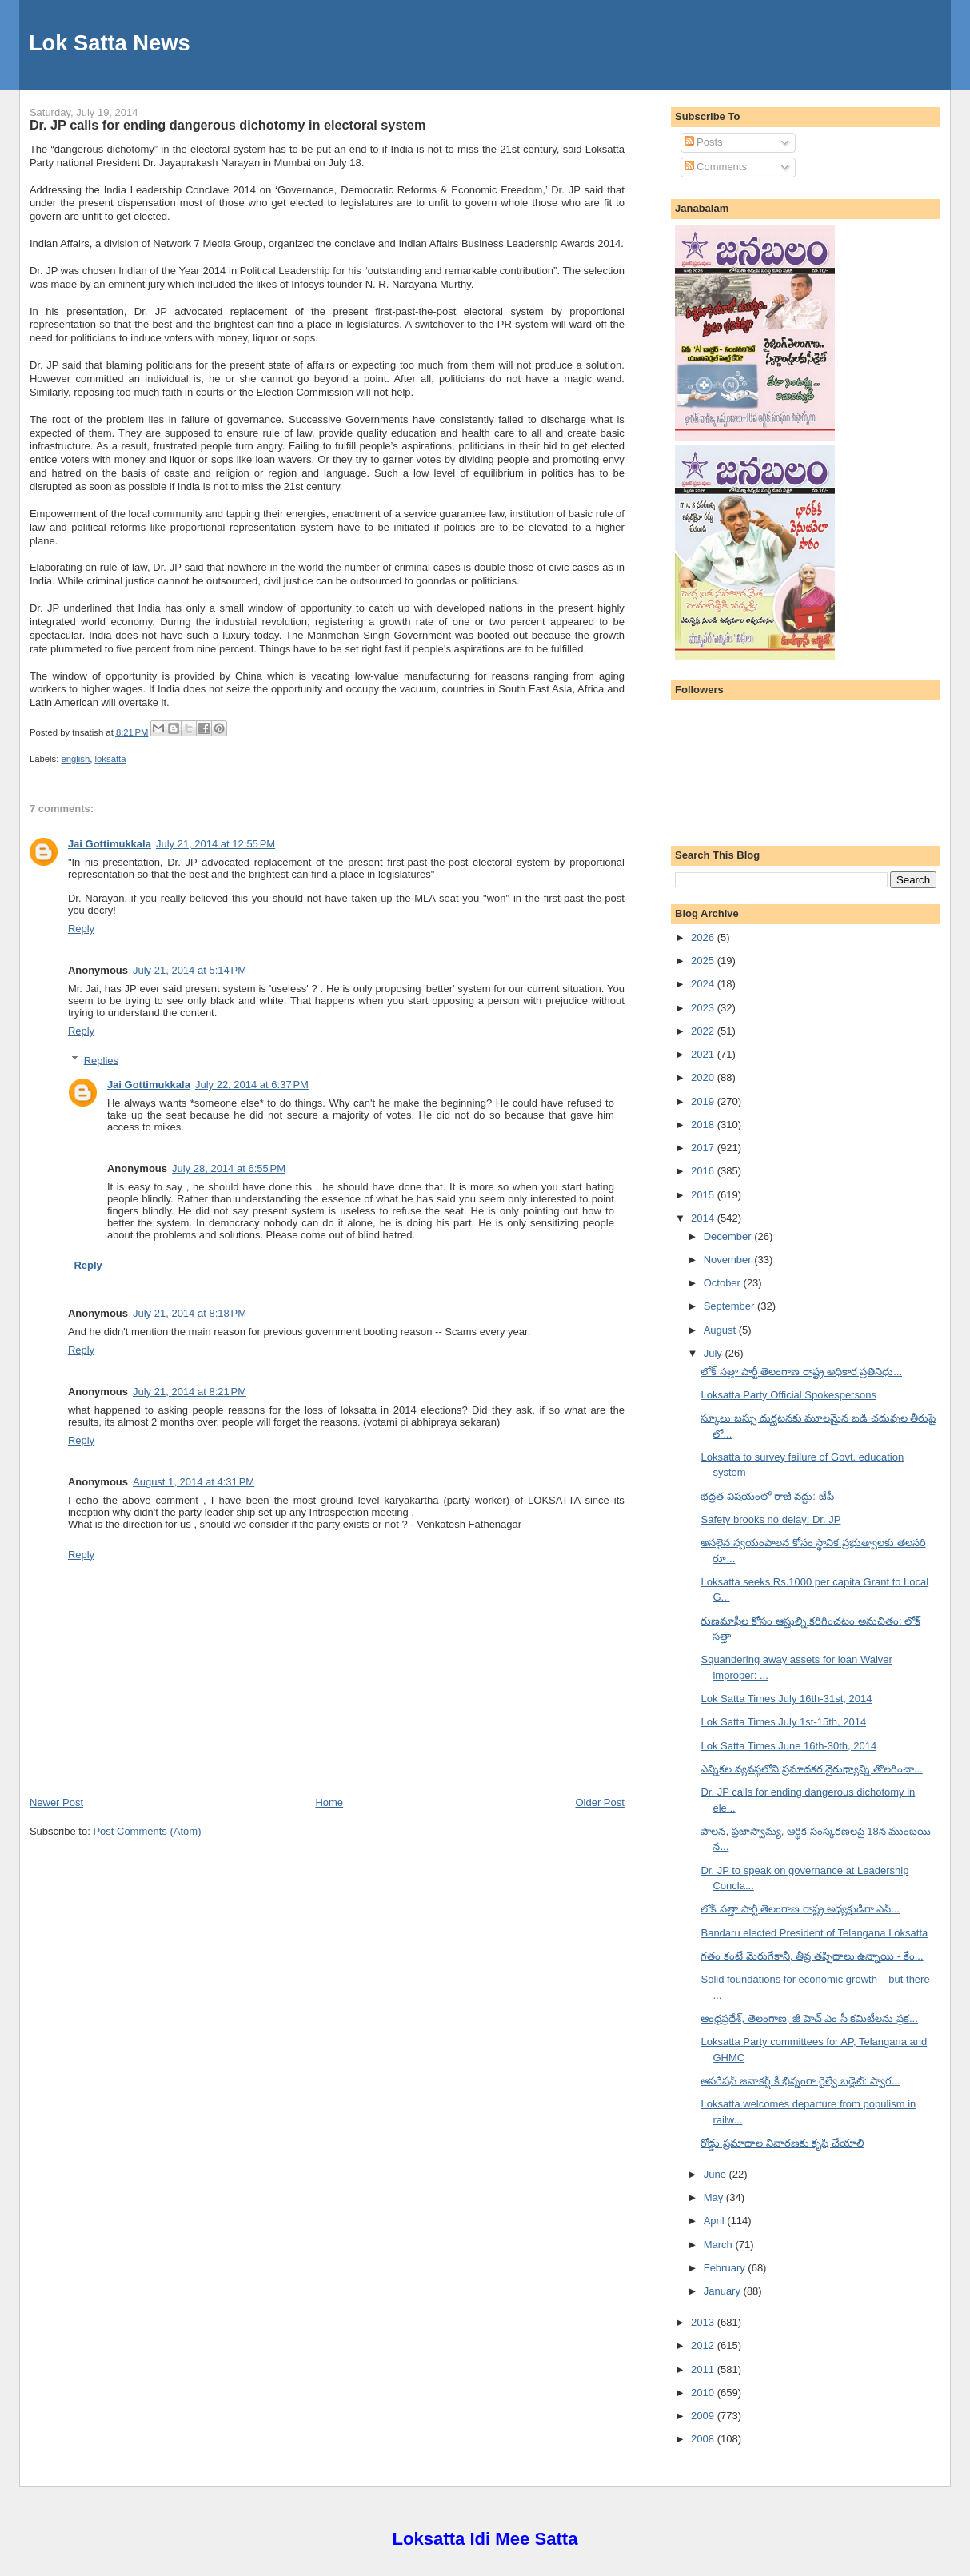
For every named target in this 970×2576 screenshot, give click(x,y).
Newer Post (56, 1802)
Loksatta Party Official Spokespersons (788, 1395)
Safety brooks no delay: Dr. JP (770, 1519)
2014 (704, 1218)
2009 (704, 2416)
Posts (704, 142)
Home (329, 1802)
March (720, 2245)
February (726, 2268)
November (729, 1260)
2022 (704, 1031)
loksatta (110, 759)
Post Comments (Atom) (147, 1831)
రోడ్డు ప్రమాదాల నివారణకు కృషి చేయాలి (782, 2143)
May (715, 2197)
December (729, 1236)
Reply (81, 929)
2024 (704, 984)
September (730, 1306)
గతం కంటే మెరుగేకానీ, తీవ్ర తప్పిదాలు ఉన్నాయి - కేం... (812, 1956)
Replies (101, 1060)
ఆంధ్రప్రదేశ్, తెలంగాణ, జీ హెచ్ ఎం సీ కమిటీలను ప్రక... (809, 2018)
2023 (704, 1008)
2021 (704, 1054)
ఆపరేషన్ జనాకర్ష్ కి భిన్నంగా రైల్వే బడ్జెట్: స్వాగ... (800, 2081)
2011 (704, 2369)
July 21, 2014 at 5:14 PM (189, 970)
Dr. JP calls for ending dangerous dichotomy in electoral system (227, 125)
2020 (704, 1077)
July (714, 1353)
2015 (704, 1195)
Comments (716, 167)
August (721, 1330)
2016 (704, 1171)
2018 (704, 1124)
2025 (704, 961)
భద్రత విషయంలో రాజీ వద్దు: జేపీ (767, 1496)
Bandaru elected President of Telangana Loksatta (814, 1933)
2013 (704, 2322)
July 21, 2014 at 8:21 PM (189, 1392)
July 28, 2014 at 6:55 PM (228, 1168)
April (716, 2221)
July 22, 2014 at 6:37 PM (252, 1085)
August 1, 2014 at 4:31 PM (193, 1482)
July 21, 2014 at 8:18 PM (189, 1313)
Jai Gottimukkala (109, 844)
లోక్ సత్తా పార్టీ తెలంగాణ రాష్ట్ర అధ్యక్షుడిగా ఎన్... (800, 1909)
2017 (704, 1148)
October (724, 1283)
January (724, 2291)
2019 (704, 1101)
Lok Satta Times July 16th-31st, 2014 (786, 1699)
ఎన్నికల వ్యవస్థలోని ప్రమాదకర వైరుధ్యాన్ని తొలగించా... (811, 1769)
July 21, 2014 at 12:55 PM (215, 844)
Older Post (599, 1802)
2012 (704, 2345)
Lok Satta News (109, 42)
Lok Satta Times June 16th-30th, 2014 (788, 1746)
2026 (704, 937)
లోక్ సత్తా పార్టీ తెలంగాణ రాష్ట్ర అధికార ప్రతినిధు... (801, 1372)
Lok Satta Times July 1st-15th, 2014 (783, 1722)
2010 (704, 2393)
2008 (704, 2439)
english (75, 759)
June (716, 2174)
